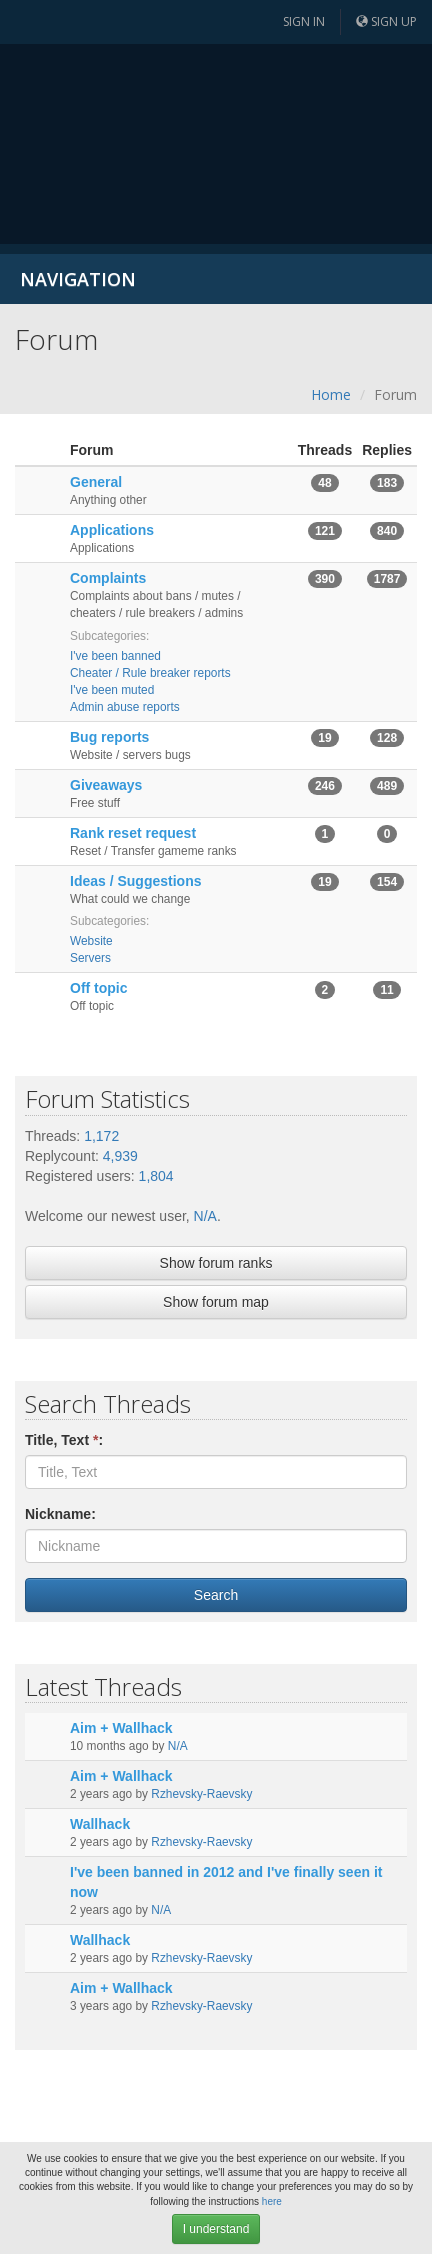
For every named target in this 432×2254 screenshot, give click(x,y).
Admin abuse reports (125, 707)
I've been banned (115, 656)
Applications (112, 530)
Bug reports (109, 737)
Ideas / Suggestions (135, 881)
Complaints (108, 578)
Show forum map (216, 1302)
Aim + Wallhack (121, 1728)
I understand (216, 2229)
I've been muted (112, 690)
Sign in (304, 21)
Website (91, 941)
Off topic (99, 988)
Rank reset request (133, 833)
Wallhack (100, 1824)
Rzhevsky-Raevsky (201, 1794)
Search (216, 1595)
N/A (205, 1216)
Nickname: (60, 1514)
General (96, 482)
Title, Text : (64, 1440)
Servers (90, 958)
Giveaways (106, 785)
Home (331, 394)
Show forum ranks (216, 1263)
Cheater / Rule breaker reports (150, 673)
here (272, 2201)
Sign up (386, 21)
